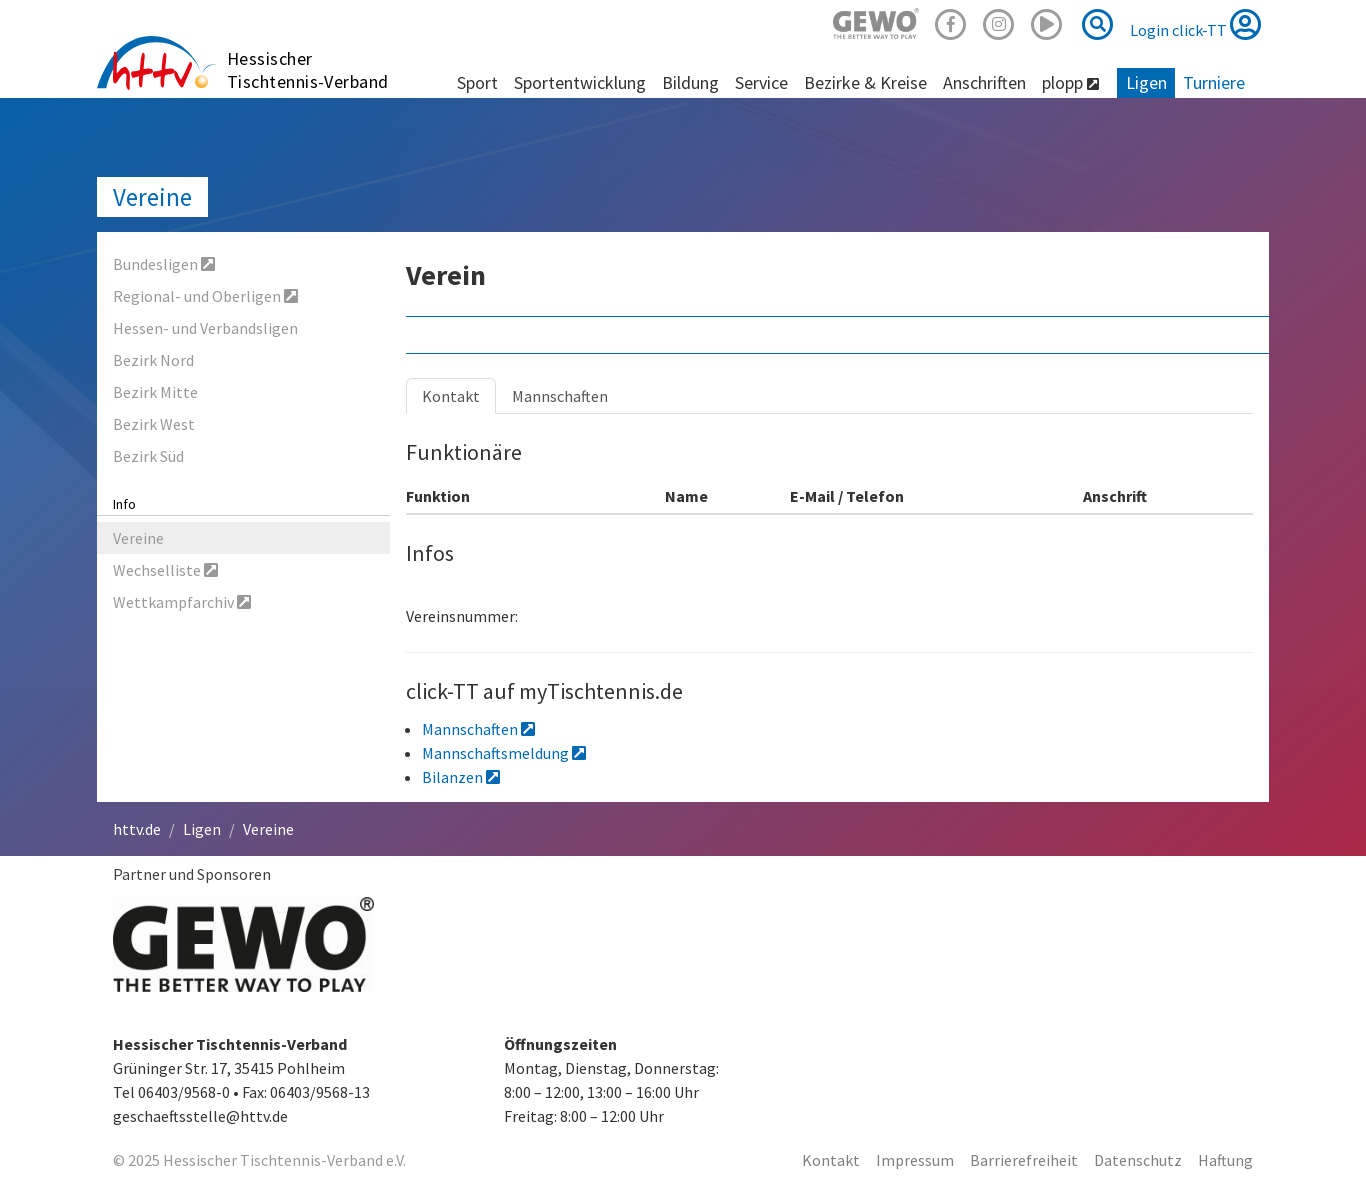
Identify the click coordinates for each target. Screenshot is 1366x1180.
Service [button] (761, 82)
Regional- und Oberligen (205, 296)
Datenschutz (1138, 1160)
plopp (1070, 82)
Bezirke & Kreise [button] (865, 82)
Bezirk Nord (153, 360)
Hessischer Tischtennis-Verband (308, 70)
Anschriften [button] (984, 82)
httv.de (137, 829)
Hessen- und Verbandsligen (205, 328)
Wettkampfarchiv (182, 602)
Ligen (202, 829)
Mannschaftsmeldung (504, 753)
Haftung (1225, 1160)
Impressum (915, 1160)
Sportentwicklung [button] (580, 82)
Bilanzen (461, 777)
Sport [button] (477, 82)
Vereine (152, 197)
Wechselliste (165, 570)
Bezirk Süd (148, 456)
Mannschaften (560, 396)
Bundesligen (164, 264)
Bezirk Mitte (155, 392)
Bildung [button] (690, 82)
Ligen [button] (1146, 82)
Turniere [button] (1214, 82)
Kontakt (451, 396)
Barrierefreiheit (1024, 1160)
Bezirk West (154, 424)
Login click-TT (1195, 24)
